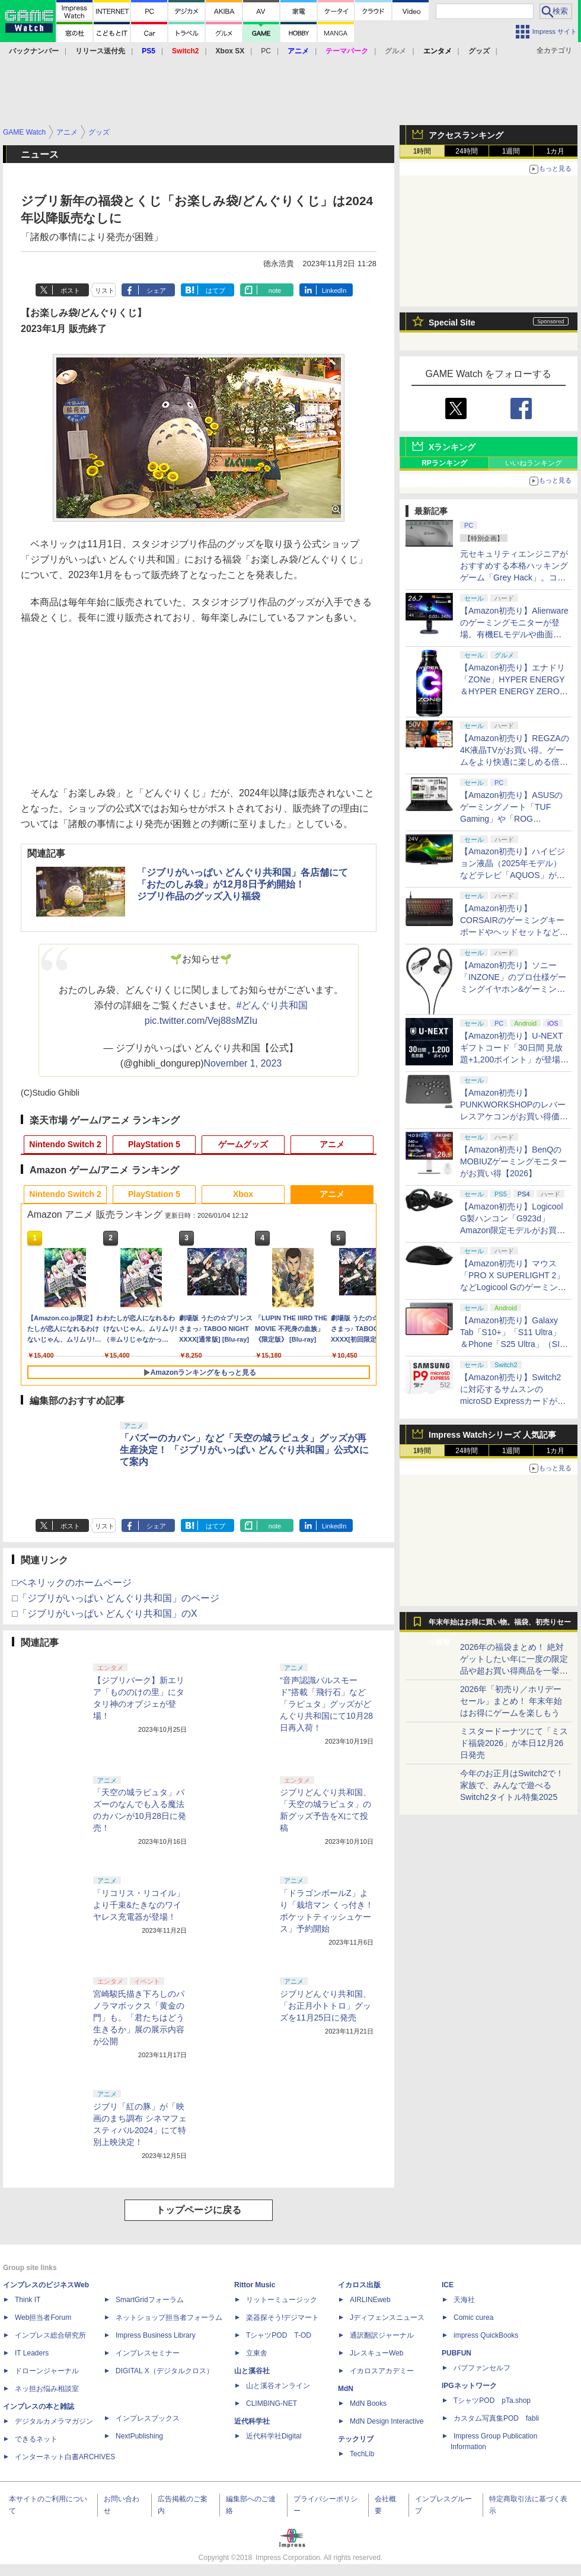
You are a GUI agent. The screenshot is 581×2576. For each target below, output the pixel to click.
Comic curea (473, 2317)
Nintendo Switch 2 (65, 1144)
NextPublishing (139, 2436)
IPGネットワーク (469, 2386)
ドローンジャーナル (47, 2371)
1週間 (511, 151)
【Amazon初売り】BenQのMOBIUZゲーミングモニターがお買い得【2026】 (513, 1161)
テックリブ (356, 2439)
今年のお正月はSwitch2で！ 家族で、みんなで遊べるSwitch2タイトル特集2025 (512, 1785)
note (275, 290)
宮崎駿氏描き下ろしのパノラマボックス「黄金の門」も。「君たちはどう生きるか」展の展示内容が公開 (138, 2017)
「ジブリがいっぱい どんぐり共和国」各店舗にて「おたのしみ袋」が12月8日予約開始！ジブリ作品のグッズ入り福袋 (242, 884)
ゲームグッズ (243, 1144)
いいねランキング (533, 463)
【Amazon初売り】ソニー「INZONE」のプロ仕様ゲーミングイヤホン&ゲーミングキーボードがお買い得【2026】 (513, 988)
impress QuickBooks (486, 2335)
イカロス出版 (359, 2285)
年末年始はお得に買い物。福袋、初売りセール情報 (500, 1625)
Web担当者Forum (43, 2317)
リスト (104, 290)
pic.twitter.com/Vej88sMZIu (201, 1021)
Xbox (243, 1194)
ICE (448, 2285)
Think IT (27, 2300)
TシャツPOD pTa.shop (492, 2400)
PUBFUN (456, 2353)
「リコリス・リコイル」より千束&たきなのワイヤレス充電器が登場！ (138, 1904)
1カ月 (556, 151)
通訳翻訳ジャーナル (382, 2335)
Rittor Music (254, 2285)
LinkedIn (334, 290)
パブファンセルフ (482, 2368)
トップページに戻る (198, 2210)
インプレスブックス (148, 2418)
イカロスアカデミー (382, 2371)
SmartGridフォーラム (150, 2300)
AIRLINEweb (370, 2300)
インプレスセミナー (148, 2353)
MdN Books (368, 2403)
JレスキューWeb (376, 2353)
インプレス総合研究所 (50, 2335)
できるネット (36, 2439)
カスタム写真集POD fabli (496, 2418)
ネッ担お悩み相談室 (47, 2389)
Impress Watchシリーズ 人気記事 (492, 1434)
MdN (345, 2389)
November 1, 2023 (243, 1063)
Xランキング (452, 447)
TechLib (362, 2454)
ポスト (70, 290)
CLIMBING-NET (271, 2403)
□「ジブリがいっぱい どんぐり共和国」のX (104, 1613)
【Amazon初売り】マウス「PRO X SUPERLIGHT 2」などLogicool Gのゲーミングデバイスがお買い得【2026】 (513, 1287)
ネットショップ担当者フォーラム (169, 2317)
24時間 (466, 151)
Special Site (452, 322)
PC (266, 51)
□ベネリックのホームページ (72, 1583)
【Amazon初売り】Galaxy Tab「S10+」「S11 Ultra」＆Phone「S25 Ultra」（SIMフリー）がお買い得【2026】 (513, 1344)
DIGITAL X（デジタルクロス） (164, 2371)
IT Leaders (32, 2353)
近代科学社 (252, 2421)
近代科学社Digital (273, 2436)
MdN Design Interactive (387, 2421)
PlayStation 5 (154, 1144)
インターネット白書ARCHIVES (65, 2457)
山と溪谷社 (252, 2371)
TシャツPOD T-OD (278, 2335)
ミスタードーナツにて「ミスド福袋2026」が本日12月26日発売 (514, 1743)
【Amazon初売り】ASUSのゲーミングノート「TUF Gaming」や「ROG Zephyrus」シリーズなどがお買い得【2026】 (511, 818)
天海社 (464, 2300)
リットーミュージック (281, 2300)
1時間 (422, 151)
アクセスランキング (466, 135)
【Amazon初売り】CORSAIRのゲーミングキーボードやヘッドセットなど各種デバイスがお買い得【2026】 (514, 932)
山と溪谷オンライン (278, 2386)
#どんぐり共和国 (272, 1005)
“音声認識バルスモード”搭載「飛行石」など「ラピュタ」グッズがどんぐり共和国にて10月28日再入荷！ (326, 1703)
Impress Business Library (156, 2335)
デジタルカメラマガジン (54, 2421)
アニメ (332, 1144)
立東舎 (256, 2353)
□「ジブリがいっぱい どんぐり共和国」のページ (115, 1598)
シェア (156, 290)
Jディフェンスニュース (387, 2317)
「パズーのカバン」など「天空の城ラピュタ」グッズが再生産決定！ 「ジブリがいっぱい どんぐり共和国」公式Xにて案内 (244, 1450)
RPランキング (444, 463)
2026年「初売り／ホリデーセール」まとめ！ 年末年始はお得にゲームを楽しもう (511, 1701)
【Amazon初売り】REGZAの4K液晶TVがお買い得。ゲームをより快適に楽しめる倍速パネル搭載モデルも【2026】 (514, 761)
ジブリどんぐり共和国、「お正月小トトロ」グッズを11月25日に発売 (325, 2005)
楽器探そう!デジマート (282, 2317)
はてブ (215, 290)
